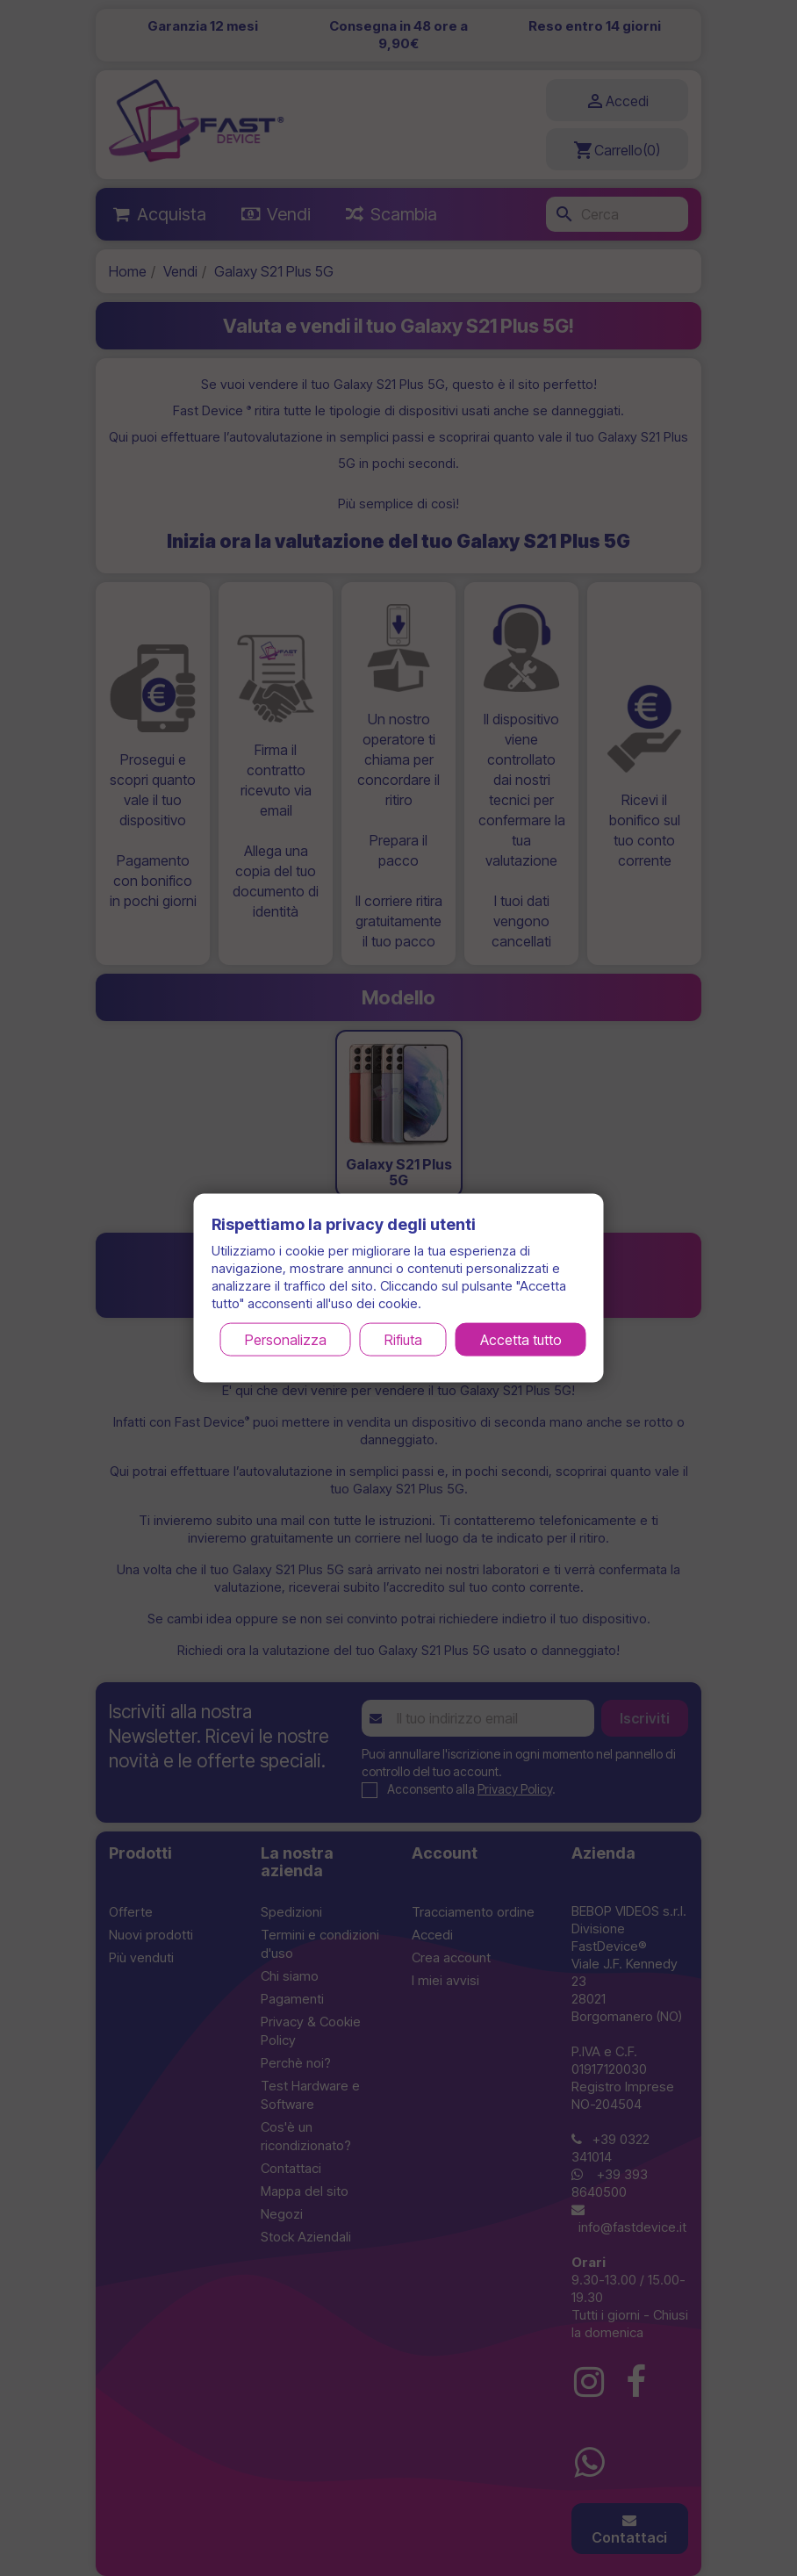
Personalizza (286, 1339)
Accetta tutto (521, 1339)
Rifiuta (403, 1339)
